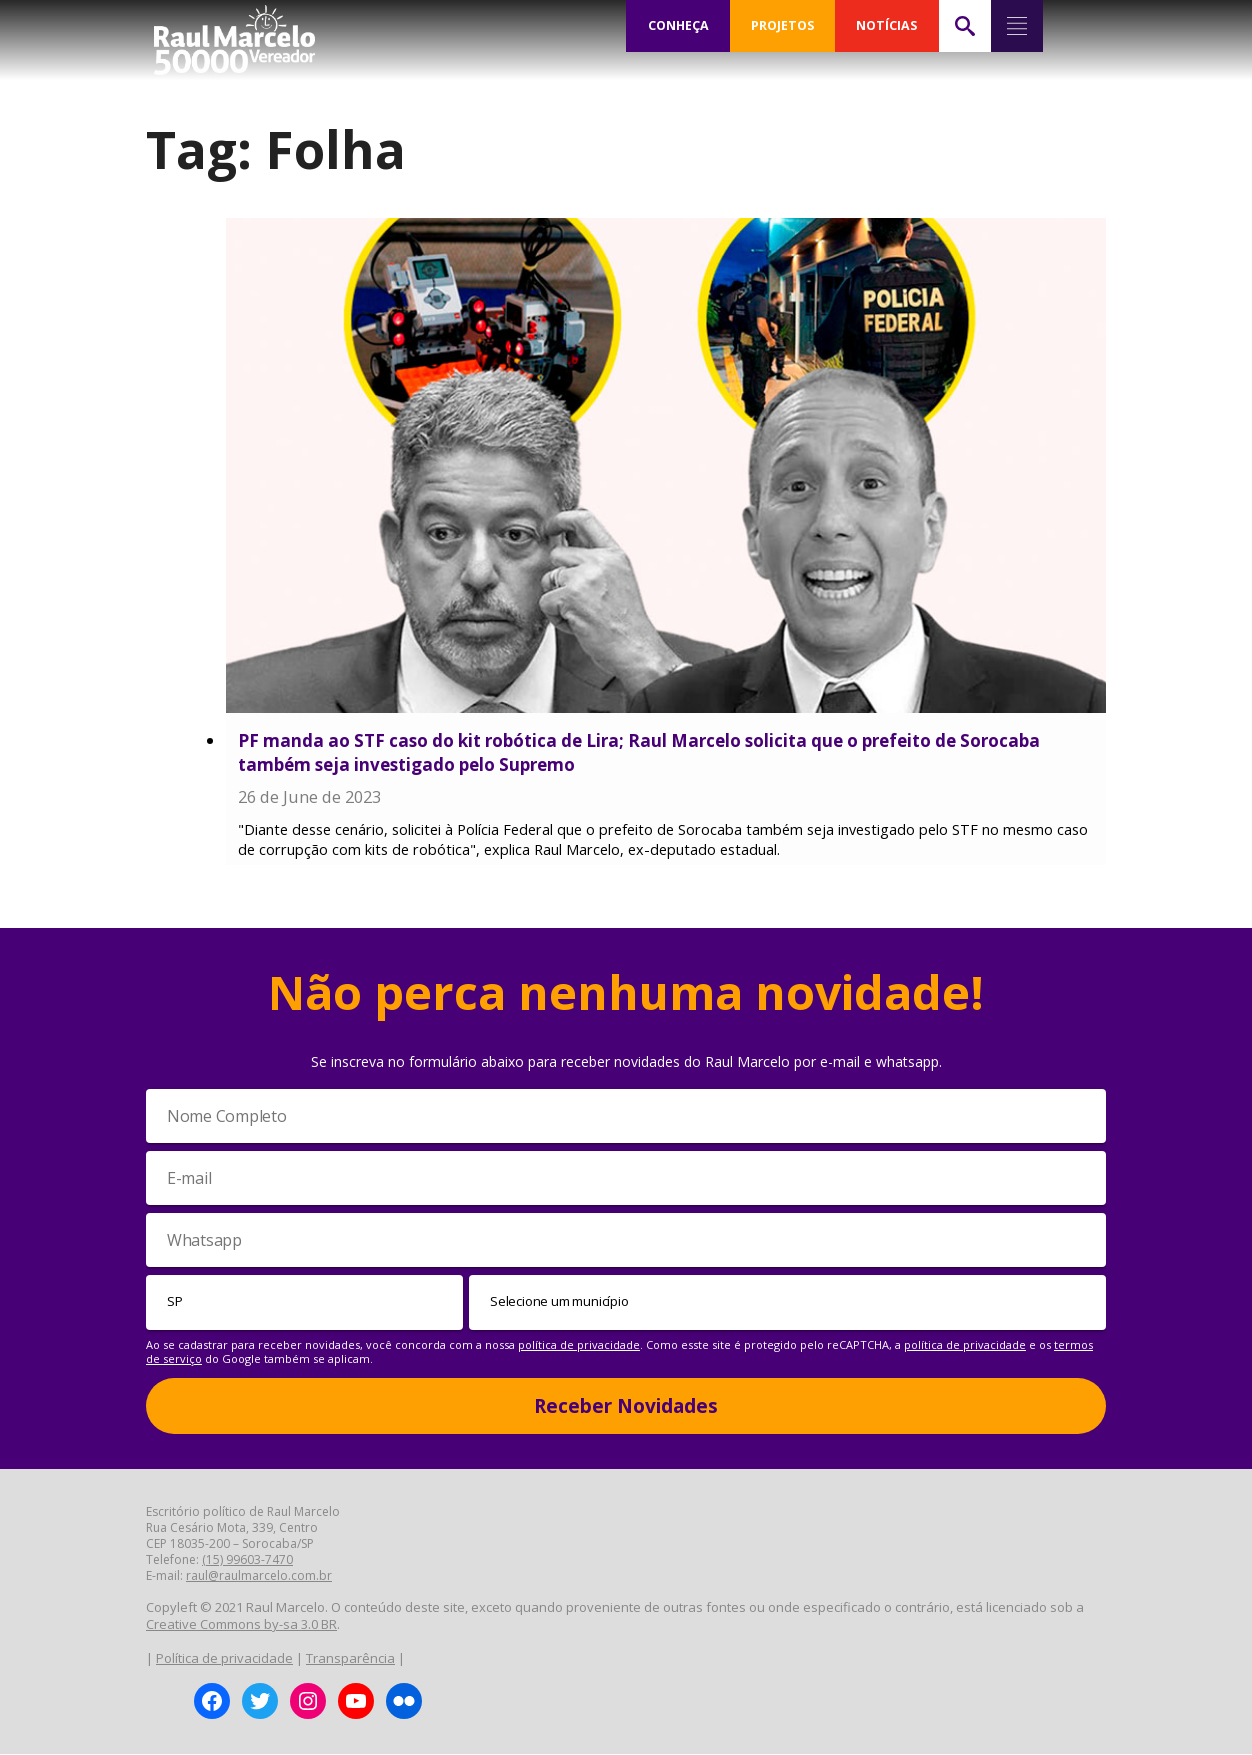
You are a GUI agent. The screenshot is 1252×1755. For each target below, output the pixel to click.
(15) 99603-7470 (247, 1560)
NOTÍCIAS (886, 26)
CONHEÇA (678, 26)
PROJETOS (782, 26)
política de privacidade (579, 1344)
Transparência (350, 1658)
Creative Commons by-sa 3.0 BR (241, 1625)
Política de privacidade (224, 1658)
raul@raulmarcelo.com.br (259, 1576)
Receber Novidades (626, 1406)
